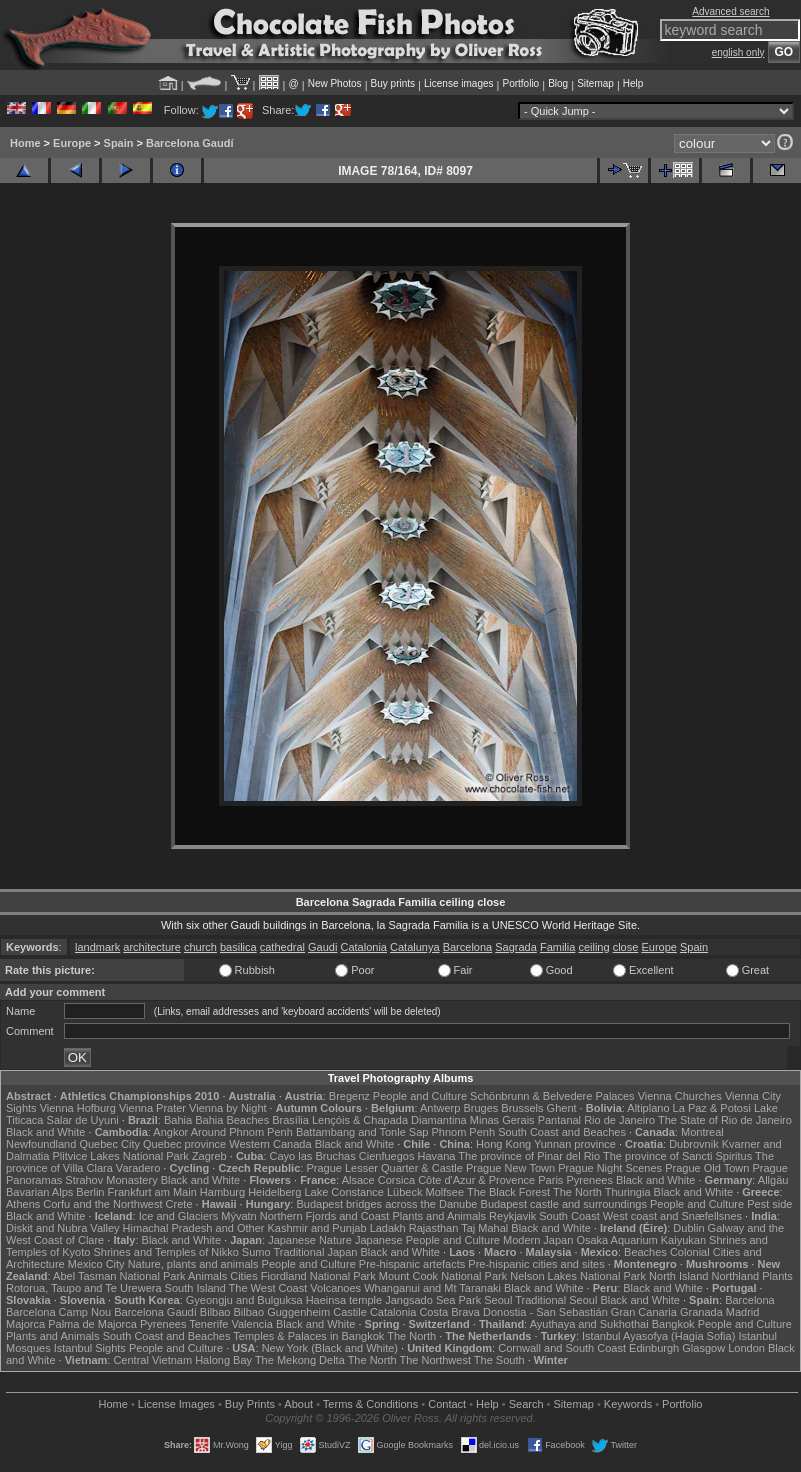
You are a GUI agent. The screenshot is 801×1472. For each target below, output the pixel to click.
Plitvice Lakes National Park (120, 1156)
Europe (72, 143)
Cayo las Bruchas (313, 1156)
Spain (119, 143)
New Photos (335, 83)
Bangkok (673, 1324)
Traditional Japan (315, 1252)
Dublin (688, 1228)
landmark (97, 947)
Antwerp (440, 1108)
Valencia (251, 1324)
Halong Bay (223, 1360)
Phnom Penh (463, 1132)
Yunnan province (575, 1144)
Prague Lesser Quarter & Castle (384, 1168)
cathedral (282, 947)
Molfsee (445, 1192)
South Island (195, 1288)
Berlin (90, 1192)
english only (738, 52)
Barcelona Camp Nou (58, 1312)
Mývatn (238, 1216)
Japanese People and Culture (427, 1240)
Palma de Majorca (92, 1324)
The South (499, 1360)
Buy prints (393, 83)
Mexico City (96, 1264)
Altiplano (648, 1108)
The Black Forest (508, 1192)
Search (526, 1404)
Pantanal (559, 1120)
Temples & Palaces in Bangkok (308, 1336)
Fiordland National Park (318, 1276)
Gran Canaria (644, 1312)
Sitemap (595, 83)
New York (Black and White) (330, 1348)
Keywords (628, 1404)
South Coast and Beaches (562, 1132)
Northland (735, 1276)
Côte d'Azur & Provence (476, 1180)
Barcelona (468, 947)
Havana (437, 1156)
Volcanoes (335, 1288)
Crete (179, 1204)
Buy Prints (250, 1404)
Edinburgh (654, 1348)
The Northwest (435, 1360)
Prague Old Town (707, 1168)
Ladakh (388, 1228)
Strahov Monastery (111, 1180)
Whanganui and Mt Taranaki (432, 1288)
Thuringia (628, 1192)
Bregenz (349, 1096)
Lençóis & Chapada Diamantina (389, 1120)
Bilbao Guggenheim (282, 1312)
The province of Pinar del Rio (529, 1156)
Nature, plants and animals (193, 1264)
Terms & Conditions (370, 1404)
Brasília (290, 1120)
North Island (678, 1276)
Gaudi (322, 947)
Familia (557, 947)
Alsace (358, 1180)
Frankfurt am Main (152, 1192)
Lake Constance (344, 1192)
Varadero (138, 1168)
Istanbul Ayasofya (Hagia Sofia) (658, 1336)
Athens (23, 1204)
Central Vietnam (152, 1360)
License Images (176, 1404)
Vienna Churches (680, 1096)
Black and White (45, 1132)
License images (458, 83)
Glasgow (703, 1348)
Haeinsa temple (344, 1300)
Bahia (178, 1120)
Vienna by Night (227, 1108)
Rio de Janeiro (619, 1120)
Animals (207, 1276)
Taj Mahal (484, 1228)
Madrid (743, 1312)
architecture (151, 947)
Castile (350, 1312)
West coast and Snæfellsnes (672, 1216)
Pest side (769, 1204)
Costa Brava (449, 1312)
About (298, 1404)
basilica (238, 947)
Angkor (170, 1132)
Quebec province (184, 1144)
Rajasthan (434, 1228)
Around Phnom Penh (242, 1132)
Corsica (396, 1180)
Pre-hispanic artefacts (412, 1264)
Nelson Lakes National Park (578, 1276)
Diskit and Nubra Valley (63, 1228)
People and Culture (420, 1096)
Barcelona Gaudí (189, 143)
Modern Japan (538, 1240)
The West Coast (268, 1288)
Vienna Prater (152, 1108)
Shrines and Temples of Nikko (165, 1252)
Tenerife (208, 1324)
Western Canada (270, 1144)
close (626, 947)
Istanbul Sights (90, 1348)
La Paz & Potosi (712, 1108)
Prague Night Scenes (610, 1168)
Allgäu (773, 1180)
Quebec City (109, 1144)
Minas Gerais (502, 1120)
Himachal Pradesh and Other (194, 1228)
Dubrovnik (694, 1144)
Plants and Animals (439, 1216)
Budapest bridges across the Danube (386, 1204)
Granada (701, 1312)
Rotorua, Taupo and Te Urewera (84, 1288)
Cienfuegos (387, 1156)
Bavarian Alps (39, 1192)
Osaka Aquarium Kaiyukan (641, 1240)
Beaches (645, 1252)
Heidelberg (274, 1192)
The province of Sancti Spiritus (677, 1156)
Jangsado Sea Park (433, 1300)
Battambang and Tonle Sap (362, 1132)
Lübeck (404, 1192)
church (200, 947)
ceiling (593, 947)
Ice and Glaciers (178, 1216)
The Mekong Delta (300, 1360)
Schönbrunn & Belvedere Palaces (552, 1096)
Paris (550, 1180)
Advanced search (730, 11)
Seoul (498, 1300)
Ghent (562, 1108)
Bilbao (215, 1312)
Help (633, 83)
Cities (244, 1276)
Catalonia (363, 947)
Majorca (25, 1324)
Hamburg (222, 1192)
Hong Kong (503, 1144)
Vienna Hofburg (78, 1108)
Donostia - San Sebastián (545, 1312)
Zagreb (209, 1156)
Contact (447, 1404)
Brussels (522, 1108)
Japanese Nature (310, 1240)
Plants (777, 1276)
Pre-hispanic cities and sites (536, 1264)
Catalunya (415, 947)
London (746, 1348)
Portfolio (520, 83)
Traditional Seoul (556, 1300)
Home (25, 143)
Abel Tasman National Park (119, 1276)
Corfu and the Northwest (102, 1204)
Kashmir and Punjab (317, 1228)
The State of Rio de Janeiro (725, 1120)
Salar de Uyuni (83, 1120)
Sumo (256, 1252)
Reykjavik (512, 1216)
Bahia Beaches (232, 1120)
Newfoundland (41, 1144)
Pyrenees (589, 1180)
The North (577, 1192)
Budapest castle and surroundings (564, 1204)
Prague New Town (510, 1168)
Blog (558, 83)
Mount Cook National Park (443, 1276)
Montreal (702, 1132)
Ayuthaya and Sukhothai (589, 1324)
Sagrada (516, 947)
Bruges (480, 1108)
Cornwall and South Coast (562, 1348)
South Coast (569, 1216)
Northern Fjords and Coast (325, 1216)
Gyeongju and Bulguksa (244, 1300)
